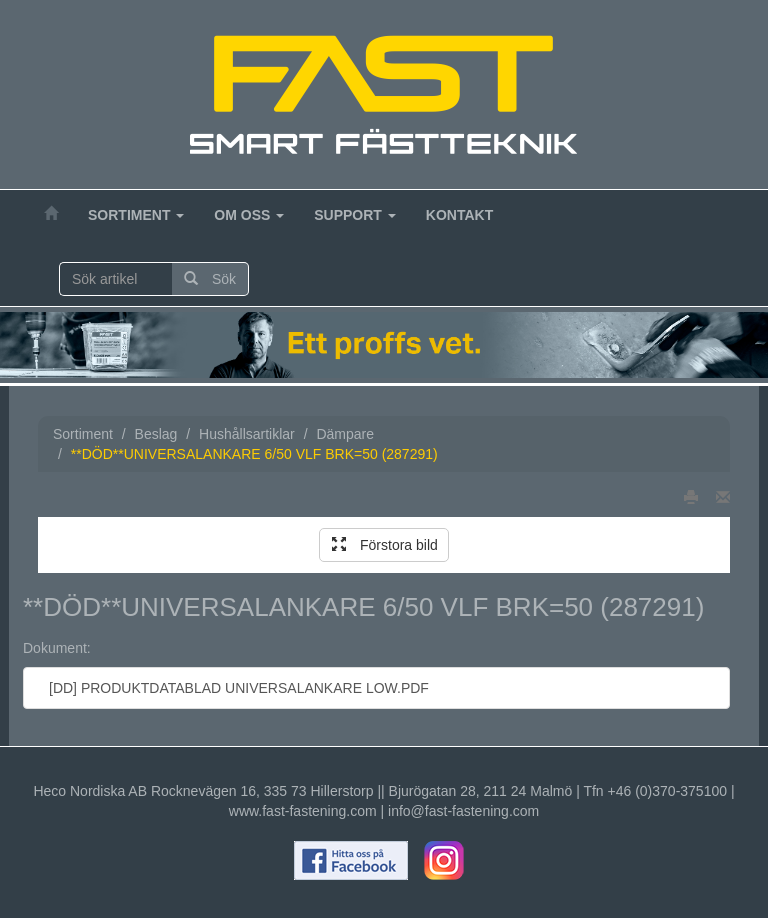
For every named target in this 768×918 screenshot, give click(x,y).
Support (355, 215)
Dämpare (345, 434)
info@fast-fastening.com (463, 811)
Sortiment (136, 215)
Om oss (249, 215)
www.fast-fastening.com (303, 811)
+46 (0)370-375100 (668, 791)
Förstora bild (385, 545)
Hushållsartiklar (247, 434)
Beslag (156, 434)
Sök (210, 279)
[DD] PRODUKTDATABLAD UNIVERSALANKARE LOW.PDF (234, 688)
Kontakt (459, 215)
